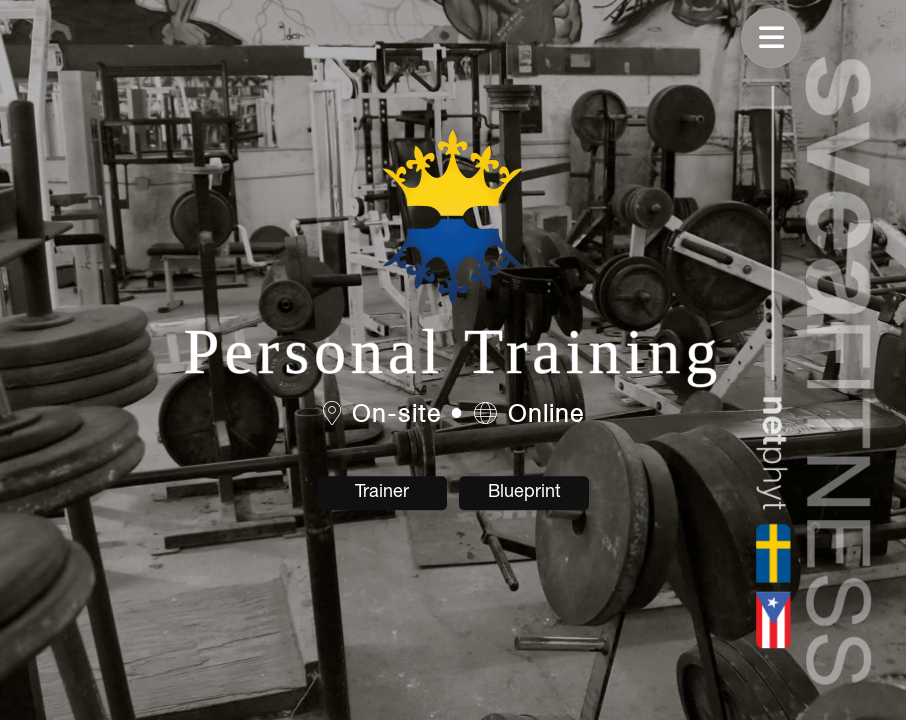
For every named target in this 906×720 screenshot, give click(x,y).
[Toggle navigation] (771, 38)
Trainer (382, 492)
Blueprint (524, 492)
